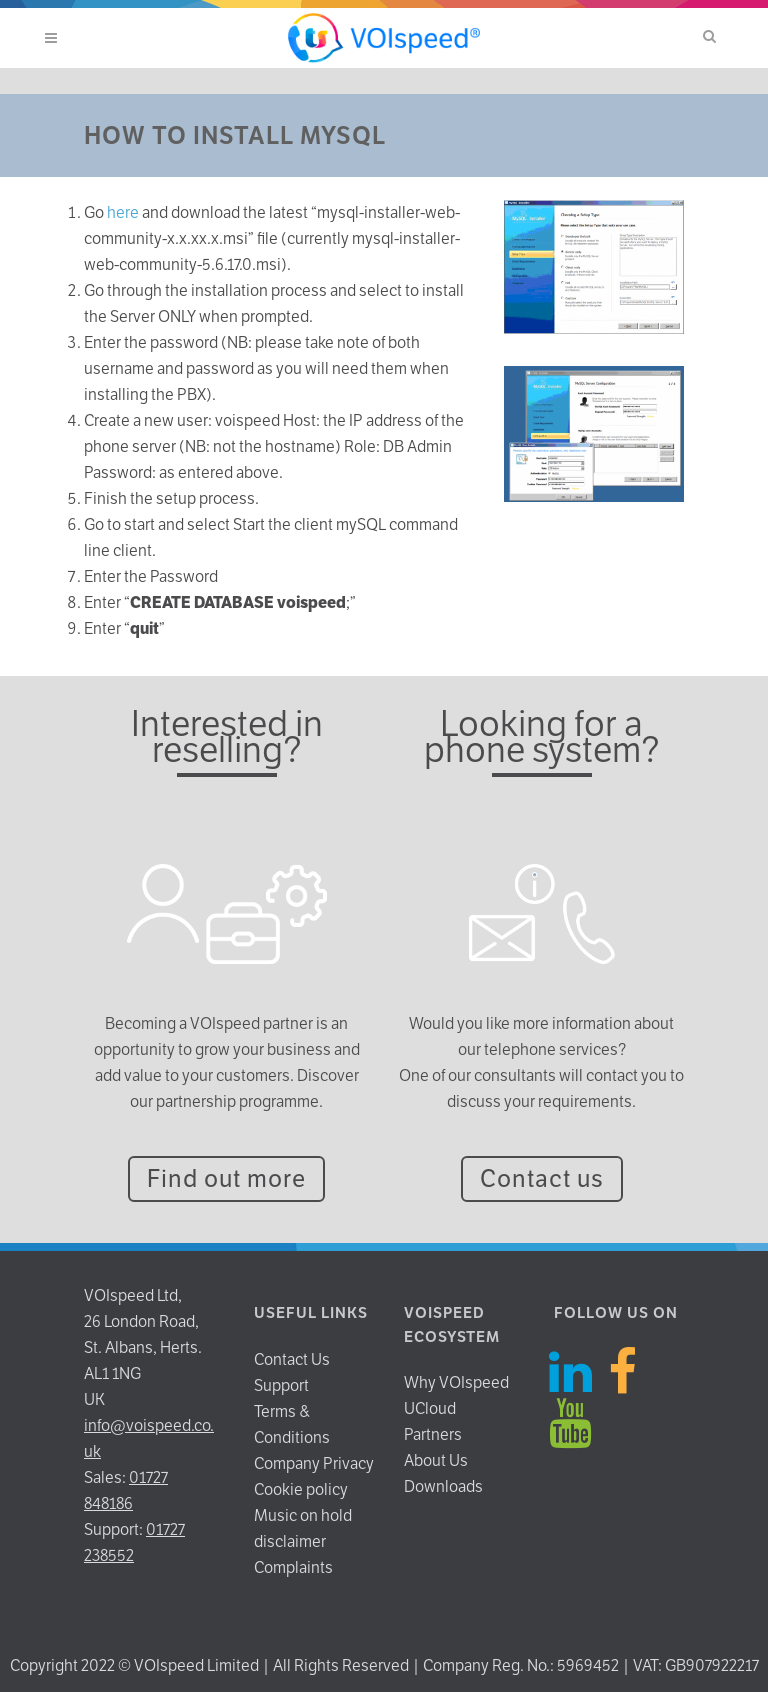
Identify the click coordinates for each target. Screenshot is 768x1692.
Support (281, 1385)
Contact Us (292, 1359)
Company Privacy (314, 1463)
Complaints (293, 1567)
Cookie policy (301, 1489)
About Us (436, 1460)
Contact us (542, 1178)
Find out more (226, 1178)
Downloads (443, 1486)
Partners (433, 1434)
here (123, 212)
